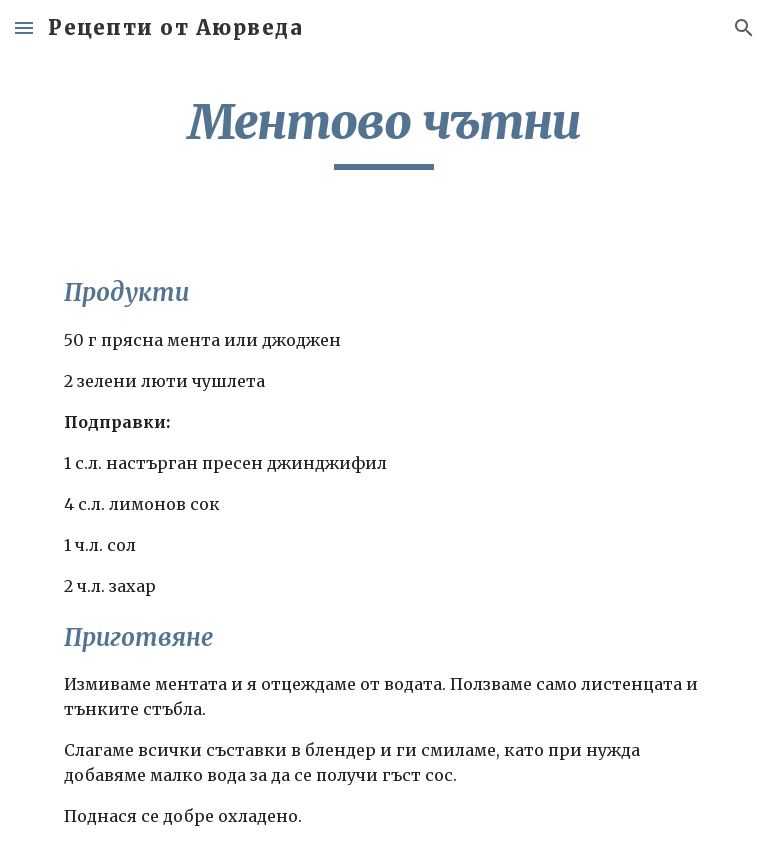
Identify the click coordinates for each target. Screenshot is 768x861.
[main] (383, 131)
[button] (24, 27)
